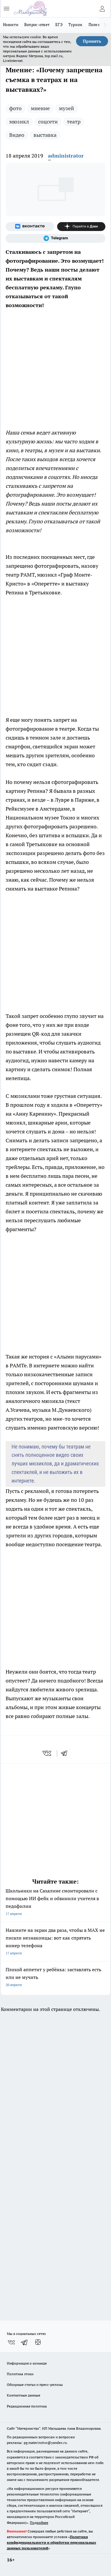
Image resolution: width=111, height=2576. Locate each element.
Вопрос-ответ (36, 24)
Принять (92, 41)
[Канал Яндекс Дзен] (81, 226)
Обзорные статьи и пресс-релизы (35, 2384)
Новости (10, 24)
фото (15, 108)
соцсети (48, 121)
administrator (66, 155)
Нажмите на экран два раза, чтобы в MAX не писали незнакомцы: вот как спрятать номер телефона (55, 1942)
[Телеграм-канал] (55, 238)
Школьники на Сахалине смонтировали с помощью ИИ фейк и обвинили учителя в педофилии (55, 1903)
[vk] (47, 1753)
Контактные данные (23, 2395)
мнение (40, 108)
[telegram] (66, 1753)
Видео (16, 134)
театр (74, 121)
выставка (45, 134)
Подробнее (39, 2522)
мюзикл (19, 121)
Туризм (75, 24)
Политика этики (20, 2374)
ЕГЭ (58, 24)
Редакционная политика (27, 2406)
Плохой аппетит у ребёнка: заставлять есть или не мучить (55, 1978)
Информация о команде (27, 2363)
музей (66, 108)
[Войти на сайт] (102, 9)
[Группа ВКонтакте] (30, 226)
